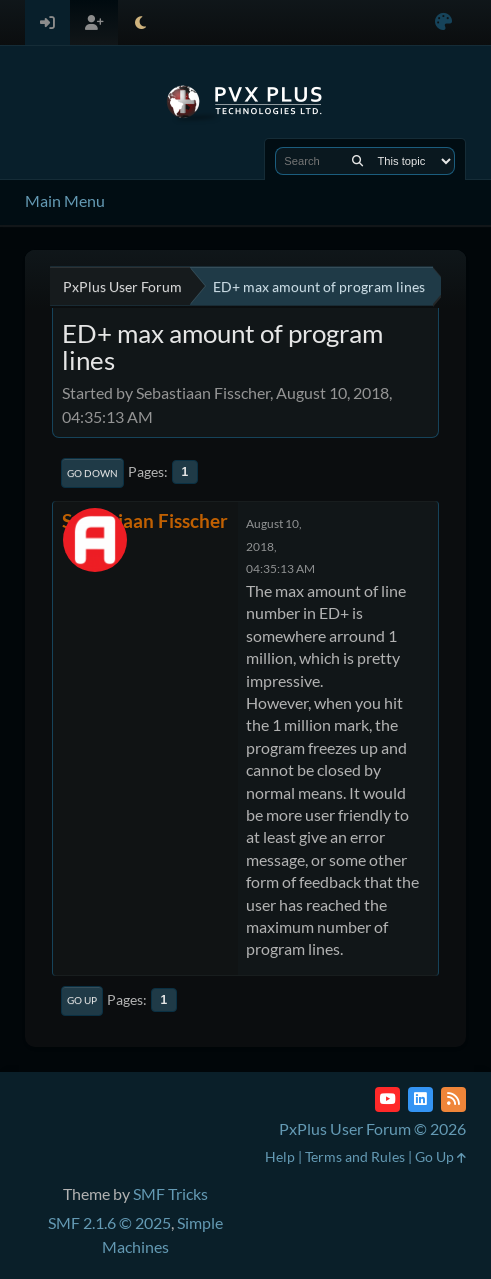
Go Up (82, 1000)
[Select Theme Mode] (140, 22)
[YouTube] (387, 1099)
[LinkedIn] (420, 1099)
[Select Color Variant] (443, 22)
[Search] (357, 161)
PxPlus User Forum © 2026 (372, 1128)
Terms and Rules (355, 1156)
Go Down (92, 473)
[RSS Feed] (453, 1099)
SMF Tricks (170, 1193)
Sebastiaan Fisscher (145, 520)
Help (280, 1156)
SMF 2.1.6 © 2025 (109, 1222)
